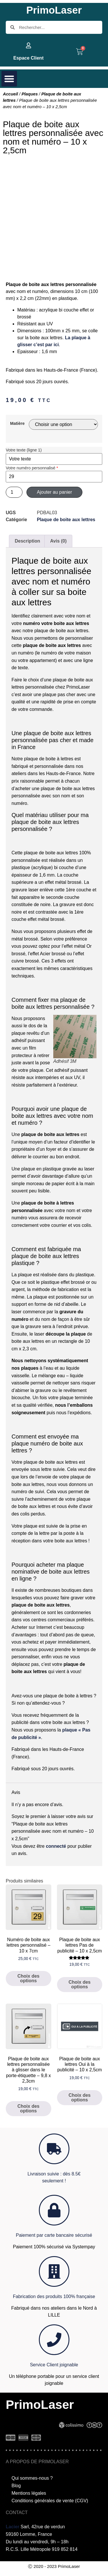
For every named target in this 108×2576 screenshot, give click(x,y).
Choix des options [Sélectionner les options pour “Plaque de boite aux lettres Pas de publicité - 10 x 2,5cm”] (79, 1984)
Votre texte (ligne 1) (24, 450)
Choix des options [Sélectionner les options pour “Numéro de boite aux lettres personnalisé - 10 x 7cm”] (28, 1978)
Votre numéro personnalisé (32, 468)
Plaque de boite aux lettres (66, 519)
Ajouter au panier (54, 492)
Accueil (10, 94)
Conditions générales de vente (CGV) (50, 2500)
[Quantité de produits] (14, 492)
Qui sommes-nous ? (32, 2478)
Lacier (12, 2526)
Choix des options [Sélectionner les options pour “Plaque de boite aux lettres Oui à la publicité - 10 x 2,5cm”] (79, 2097)
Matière (17, 423)
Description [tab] (27, 541)
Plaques (30, 94)
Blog (16, 2485)
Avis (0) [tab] (58, 541)
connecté (56, 1846)
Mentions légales (29, 2493)
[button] (9, 78)
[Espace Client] (28, 45)
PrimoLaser (54, 10)
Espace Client (28, 58)
